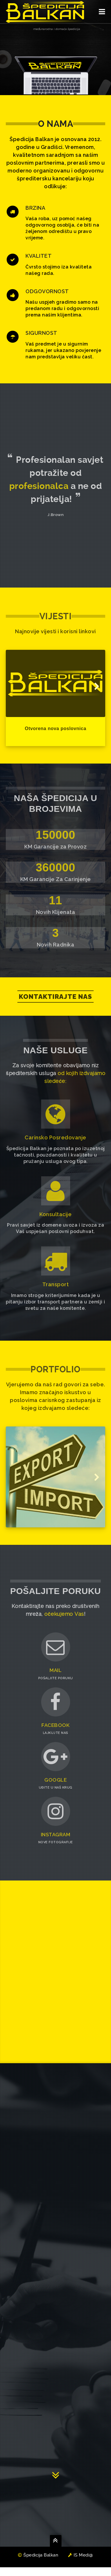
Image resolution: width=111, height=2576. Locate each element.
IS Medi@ (80, 2563)
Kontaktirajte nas (55, 996)
